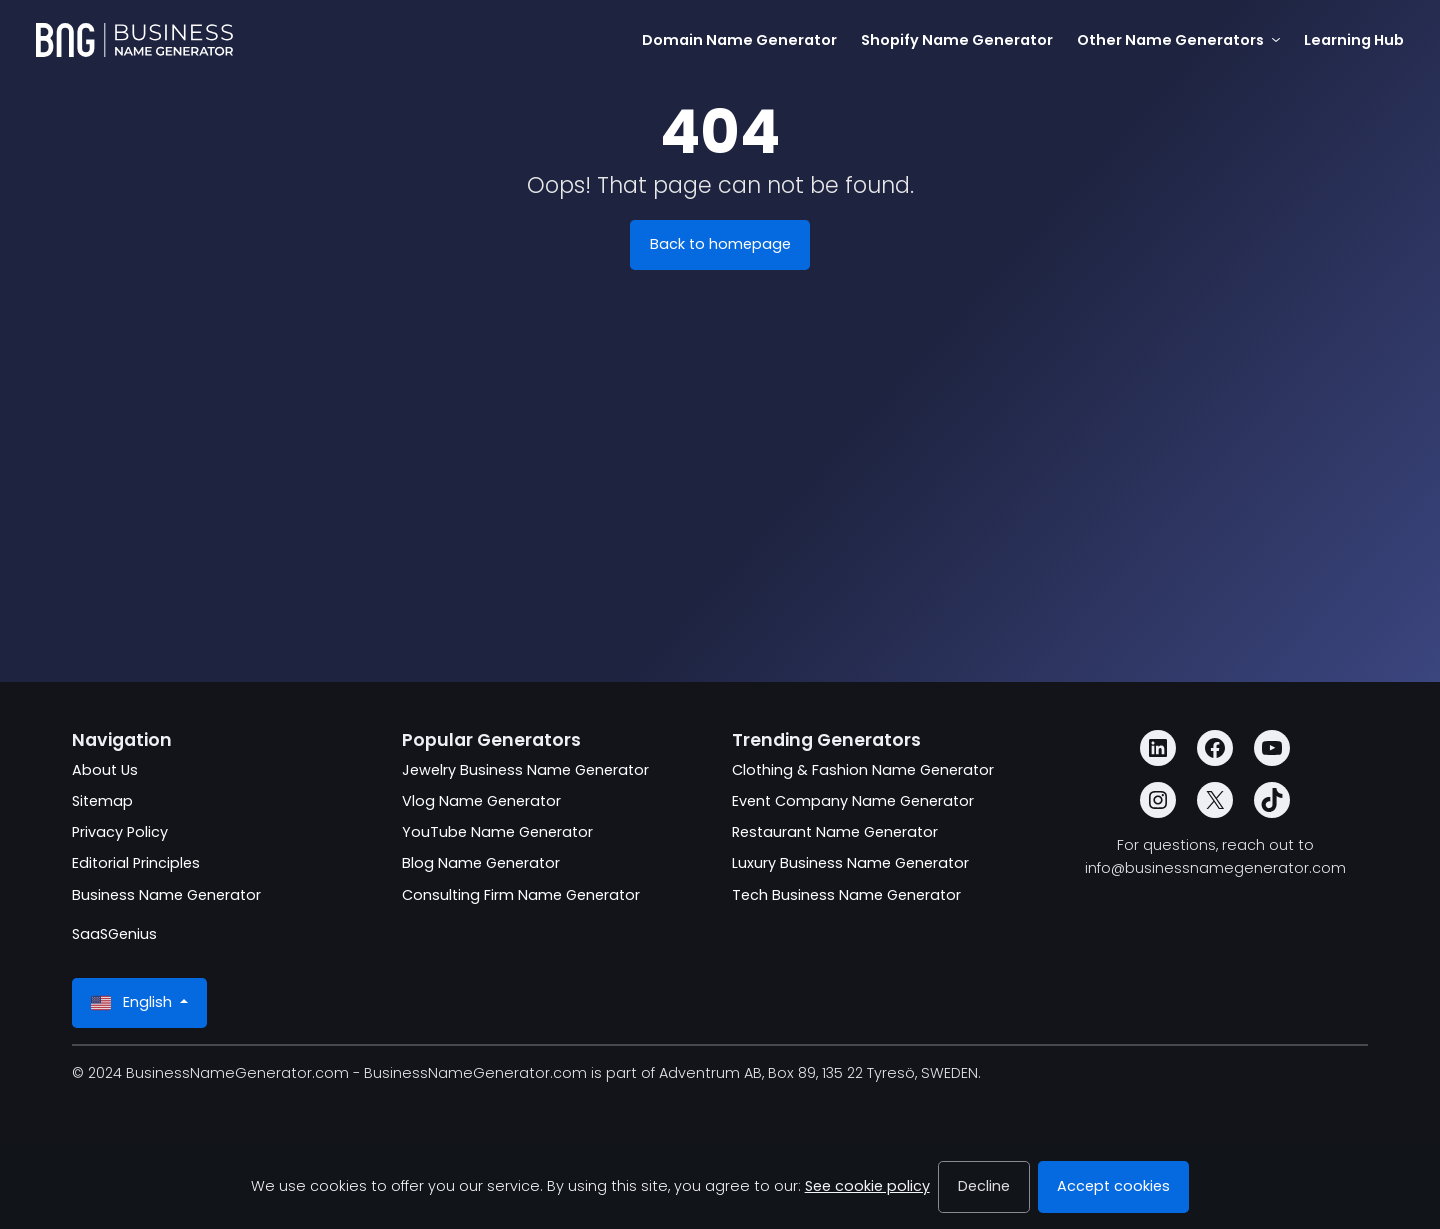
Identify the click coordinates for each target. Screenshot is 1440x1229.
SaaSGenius (114, 934)
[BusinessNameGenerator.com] (134, 40)
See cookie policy (867, 1186)
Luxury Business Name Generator (850, 863)
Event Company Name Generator (853, 801)
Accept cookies (1113, 1186)
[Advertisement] (720, 516)
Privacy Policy (120, 832)
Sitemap (102, 801)
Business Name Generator (166, 895)
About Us (105, 770)
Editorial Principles (136, 863)
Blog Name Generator (481, 863)
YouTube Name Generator (497, 832)
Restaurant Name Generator (835, 832)
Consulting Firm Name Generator (521, 895)
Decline (984, 1186)
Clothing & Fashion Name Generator (863, 770)
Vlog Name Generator (481, 801)
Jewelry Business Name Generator (525, 770)
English (133, 1002)
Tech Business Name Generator (846, 895)
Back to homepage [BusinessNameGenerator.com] (720, 244)
